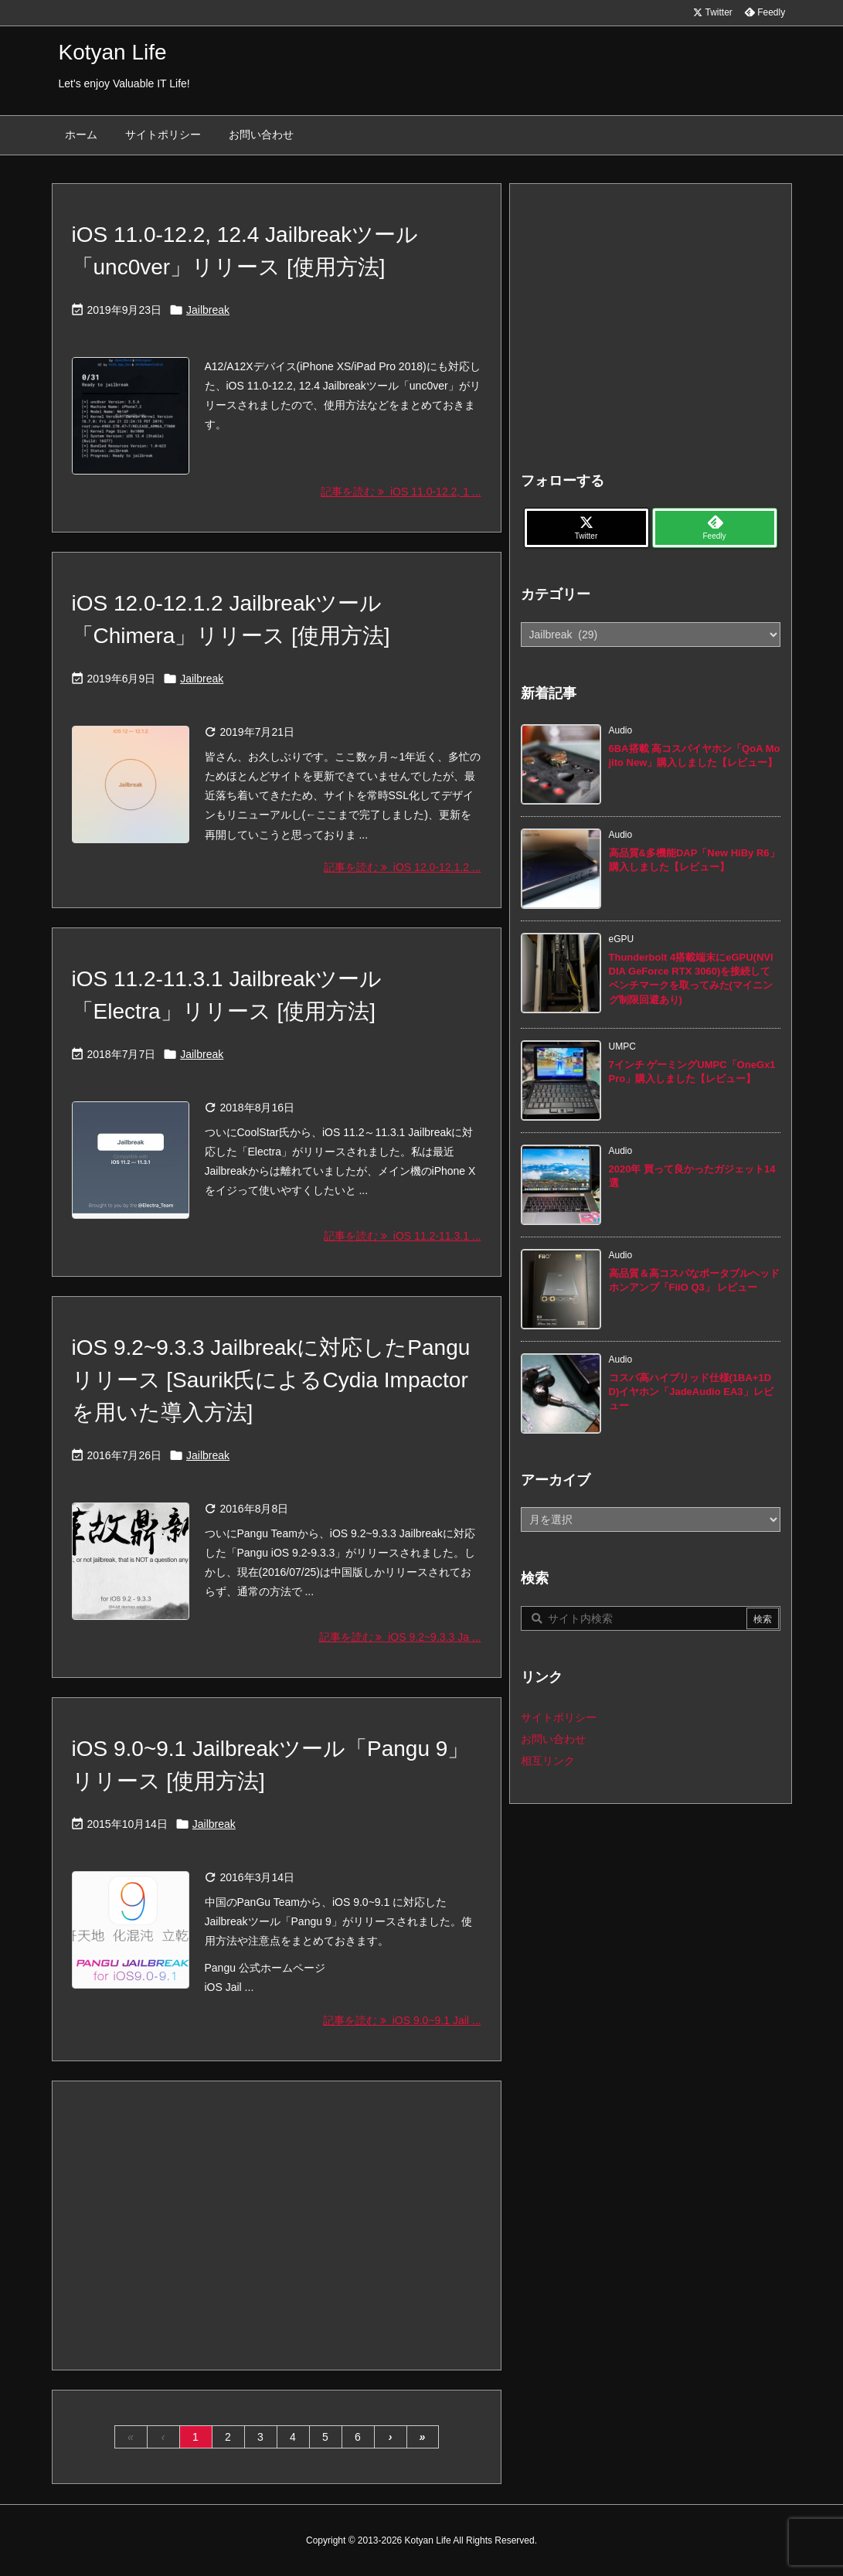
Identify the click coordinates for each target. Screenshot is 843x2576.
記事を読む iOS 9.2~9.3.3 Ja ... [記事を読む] (400, 1637)
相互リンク (548, 1760)
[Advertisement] (276, 2224)
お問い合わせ (553, 1739)
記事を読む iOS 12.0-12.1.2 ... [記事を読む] (402, 867)
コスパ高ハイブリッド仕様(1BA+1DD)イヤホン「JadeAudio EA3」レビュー (691, 1391)
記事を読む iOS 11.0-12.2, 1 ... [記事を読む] (401, 491)
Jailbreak (207, 310)
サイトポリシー (559, 1717)
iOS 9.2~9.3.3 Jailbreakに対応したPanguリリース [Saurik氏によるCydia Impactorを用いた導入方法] (271, 1380)
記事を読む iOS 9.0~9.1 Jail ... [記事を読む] (402, 2020)
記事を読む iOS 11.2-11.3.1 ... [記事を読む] (402, 1236)
